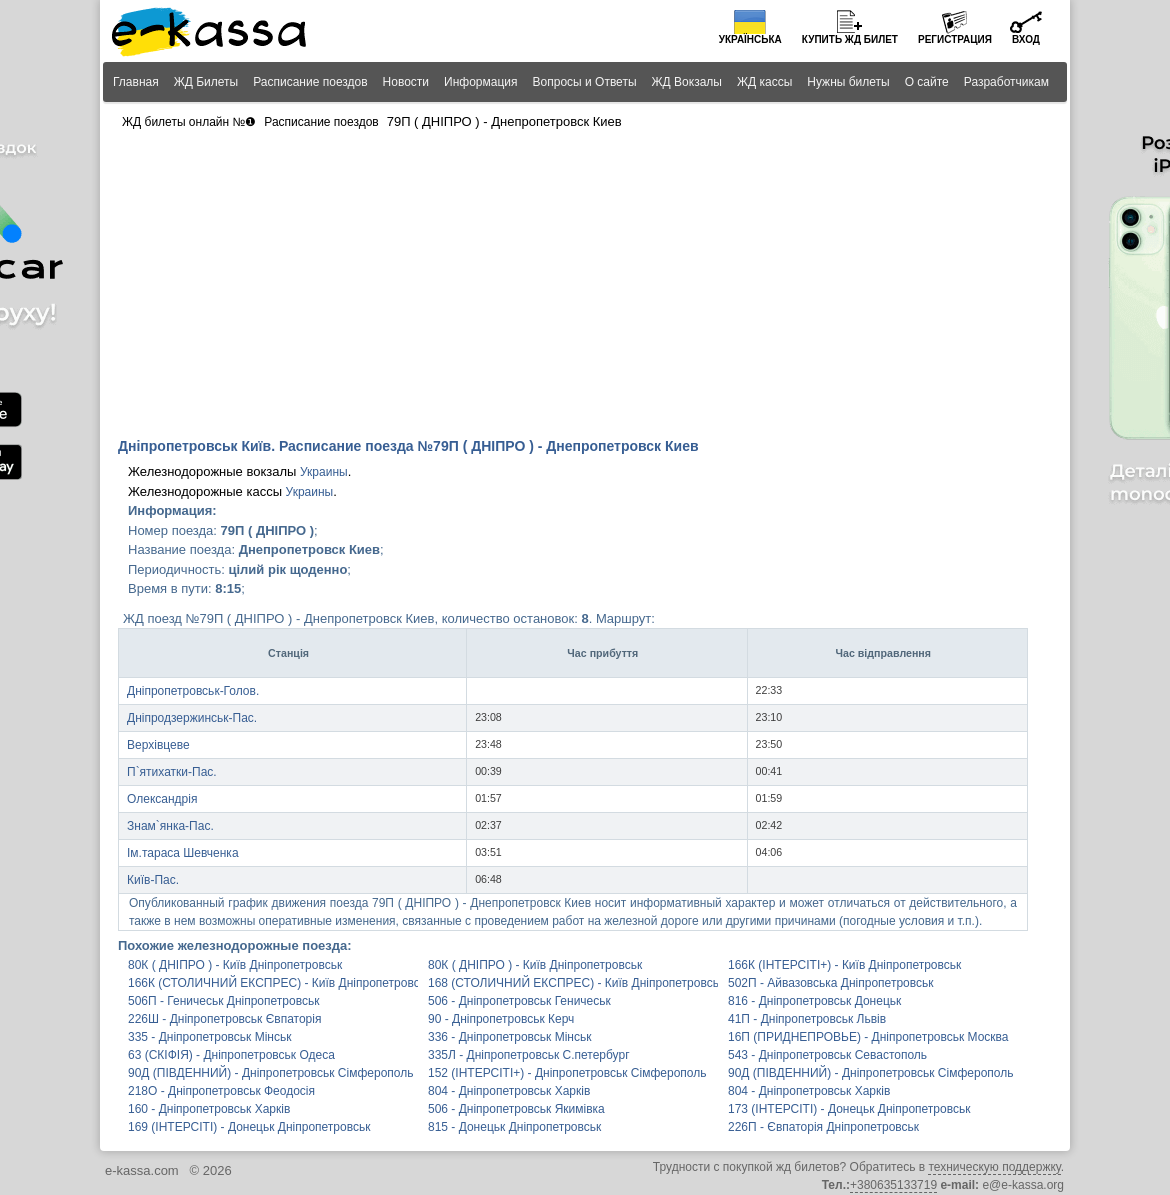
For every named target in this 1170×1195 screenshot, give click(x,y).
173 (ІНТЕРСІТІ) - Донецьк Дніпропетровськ (849, 1109)
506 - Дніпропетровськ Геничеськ (519, 1001)
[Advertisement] (585, 286)
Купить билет (850, 39)
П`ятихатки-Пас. (172, 772)
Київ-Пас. (153, 880)
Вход (1026, 39)
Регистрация (955, 39)
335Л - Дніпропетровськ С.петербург (529, 1055)
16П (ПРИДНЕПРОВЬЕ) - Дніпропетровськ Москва (868, 1037)
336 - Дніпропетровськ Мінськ (509, 1037)
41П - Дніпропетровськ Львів (807, 1019)
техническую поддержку (994, 1167)
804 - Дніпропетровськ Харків (509, 1091)
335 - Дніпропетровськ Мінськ (209, 1037)
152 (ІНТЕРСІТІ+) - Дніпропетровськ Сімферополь (567, 1073)
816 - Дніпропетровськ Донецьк (814, 1001)
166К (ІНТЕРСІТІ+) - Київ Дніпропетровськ (844, 965)
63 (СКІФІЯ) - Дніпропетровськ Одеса (231, 1055)
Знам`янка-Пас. (170, 826)
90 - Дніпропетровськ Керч (501, 1019)
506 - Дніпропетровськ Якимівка (516, 1109)
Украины (324, 472)
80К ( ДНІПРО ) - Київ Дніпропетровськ (235, 965)
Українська (750, 39)
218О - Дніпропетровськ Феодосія (221, 1091)
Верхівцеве (158, 745)
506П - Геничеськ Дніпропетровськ (223, 1001)
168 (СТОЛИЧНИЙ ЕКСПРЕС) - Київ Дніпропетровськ (573, 983)
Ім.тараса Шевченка (183, 853)
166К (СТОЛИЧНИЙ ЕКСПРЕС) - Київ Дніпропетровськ (273, 983)
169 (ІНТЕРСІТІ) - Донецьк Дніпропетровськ (249, 1127)
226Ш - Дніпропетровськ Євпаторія (224, 1019)
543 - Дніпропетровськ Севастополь (827, 1055)
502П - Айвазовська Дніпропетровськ (830, 983)
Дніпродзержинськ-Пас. (192, 718)
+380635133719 (893, 1185)
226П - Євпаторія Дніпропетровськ (823, 1127)
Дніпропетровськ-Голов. (193, 691)
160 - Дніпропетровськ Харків (209, 1109)
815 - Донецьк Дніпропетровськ (514, 1127)
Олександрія (162, 799)
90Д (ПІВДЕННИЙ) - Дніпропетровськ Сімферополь (270, 1073)
